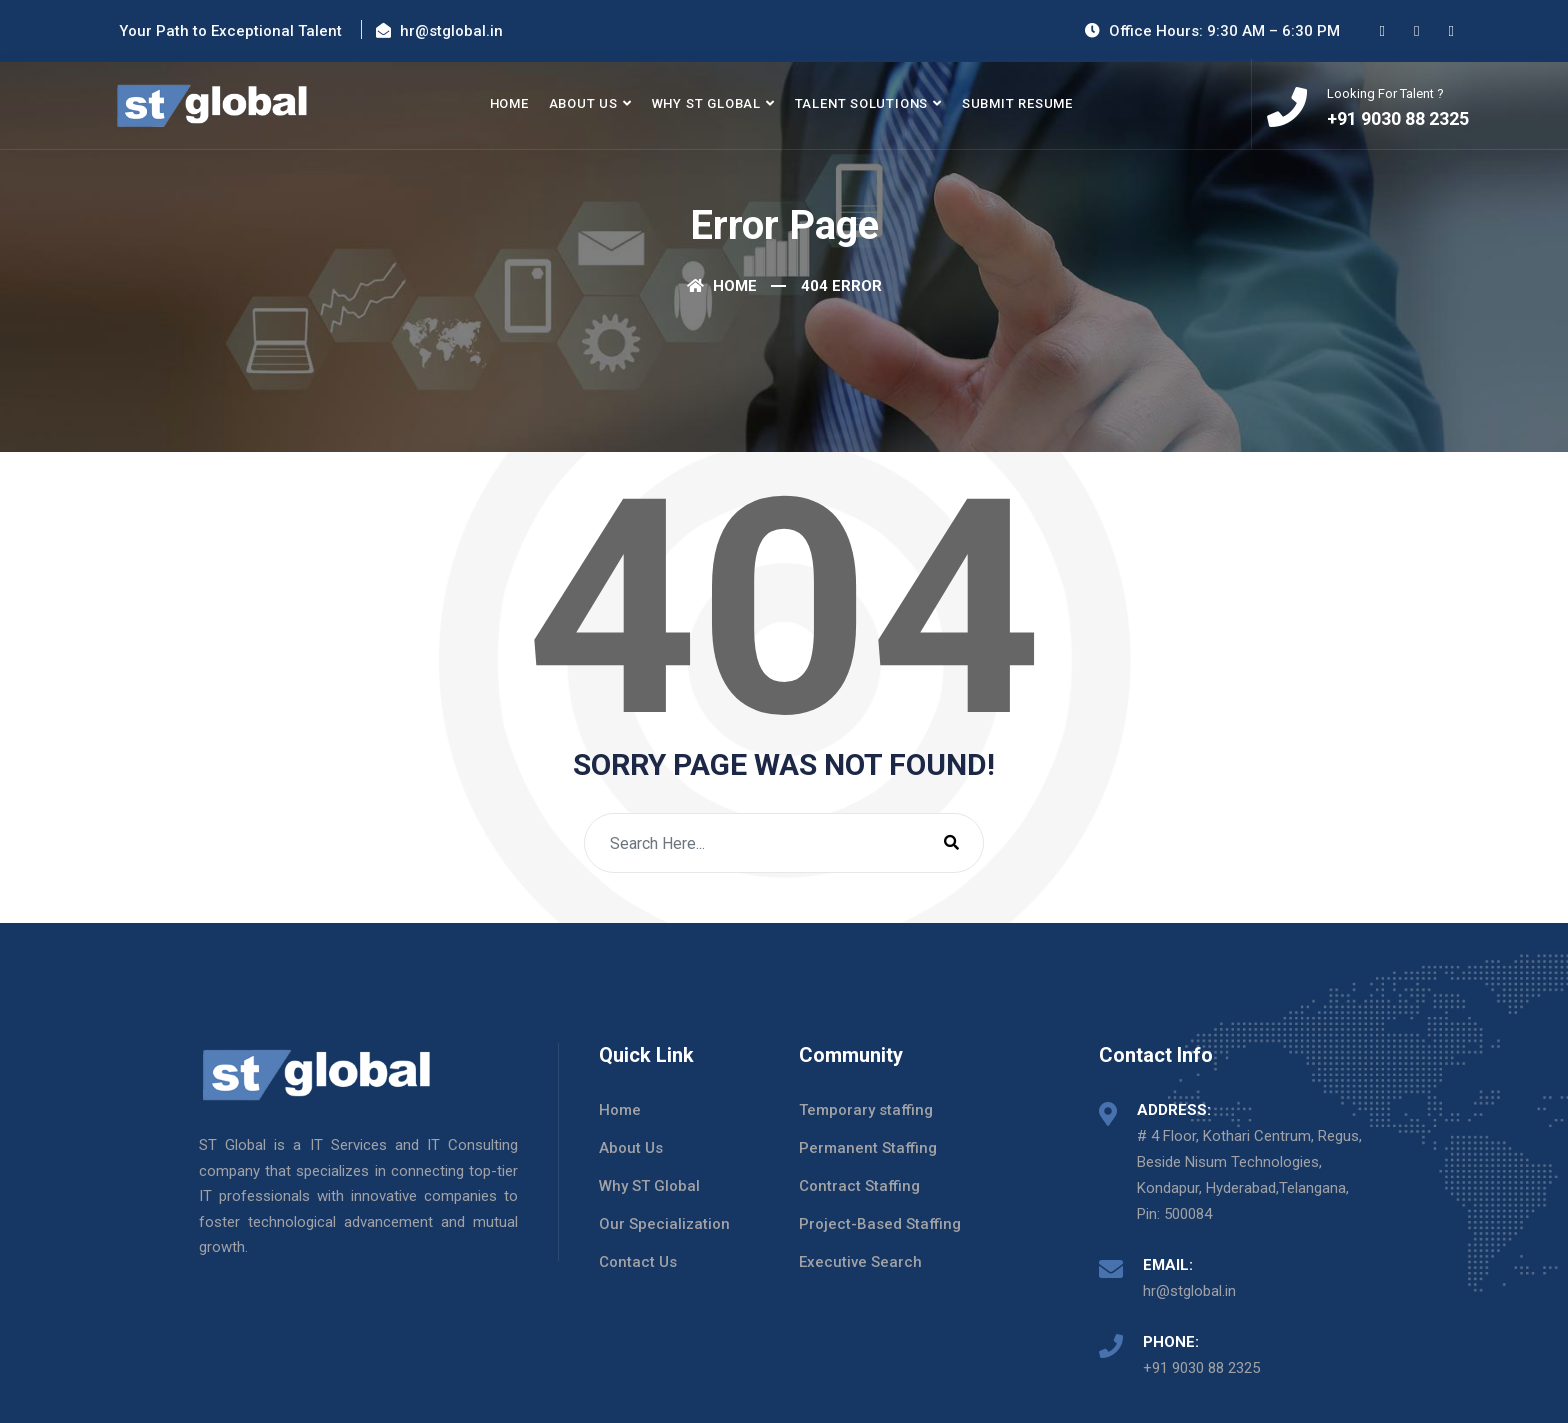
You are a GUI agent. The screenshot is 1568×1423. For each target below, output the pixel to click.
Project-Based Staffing (880, 1224)
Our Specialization (664, 1224)
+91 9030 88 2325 (1201, 1368)
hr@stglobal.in (1189, 1291)
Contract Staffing (859, 1186)
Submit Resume (1017, 103)
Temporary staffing (866, 1110)
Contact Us (638, 1262)
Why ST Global (706, 103)
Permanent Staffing (868, 1148)
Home (509, 103)
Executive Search (860, 1262)
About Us (583, 103)
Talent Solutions (861, 103)
